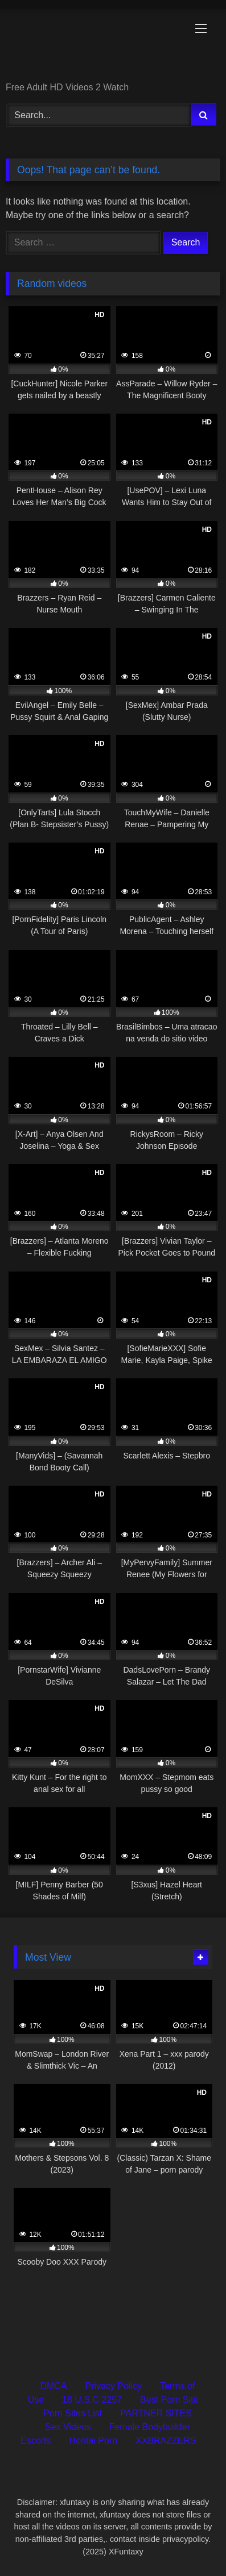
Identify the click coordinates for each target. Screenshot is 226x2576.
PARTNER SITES (156, 2413)
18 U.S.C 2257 (92, 2399)
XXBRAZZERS (165, 2440)
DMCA (53, 2386)
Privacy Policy (113, 2386)
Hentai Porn (93, 2440)
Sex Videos (68, 2427)
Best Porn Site (169, 2399)
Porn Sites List (72, 2413)
